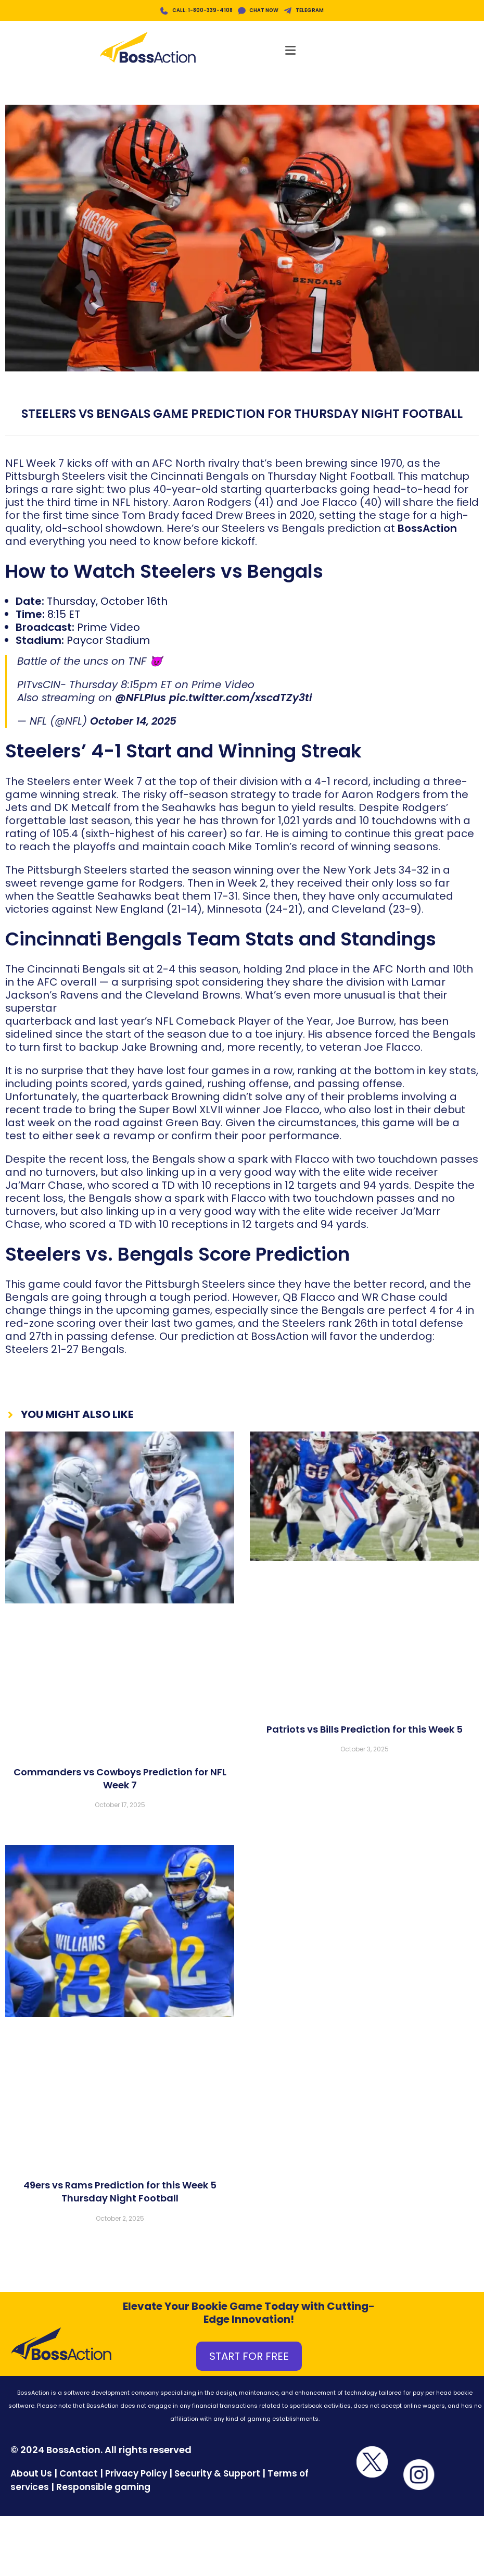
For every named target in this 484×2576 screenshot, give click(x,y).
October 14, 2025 (133, 723)
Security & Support (217, 2475)
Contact (79, 2475)
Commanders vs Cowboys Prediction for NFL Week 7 (120, 1781)
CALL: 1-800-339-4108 (202, 10)
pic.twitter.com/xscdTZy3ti (240, 699)
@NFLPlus (140, 699)
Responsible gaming (103, 2489)
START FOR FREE (249, 2358)
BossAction (427, 530)
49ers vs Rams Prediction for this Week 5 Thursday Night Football (119, 2194)
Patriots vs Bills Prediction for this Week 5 (364, 1731)
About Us (31, 2475)
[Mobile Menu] (294, 48)
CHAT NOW (264, 10)
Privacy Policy (136, 2475)
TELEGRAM (312, 10)
